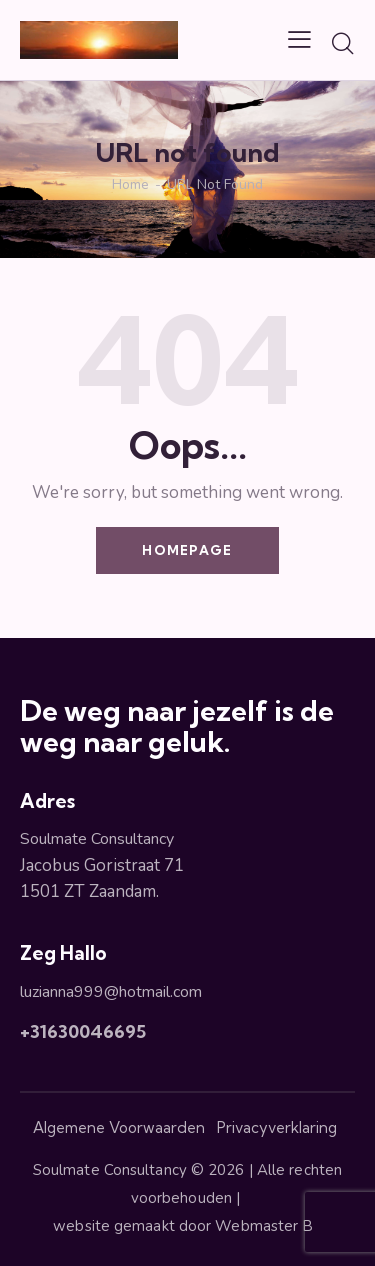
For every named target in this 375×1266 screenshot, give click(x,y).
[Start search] (342, 43)
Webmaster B (268, 1226)
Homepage (187, 550)
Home (130, 185)
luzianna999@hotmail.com (111, 992)
